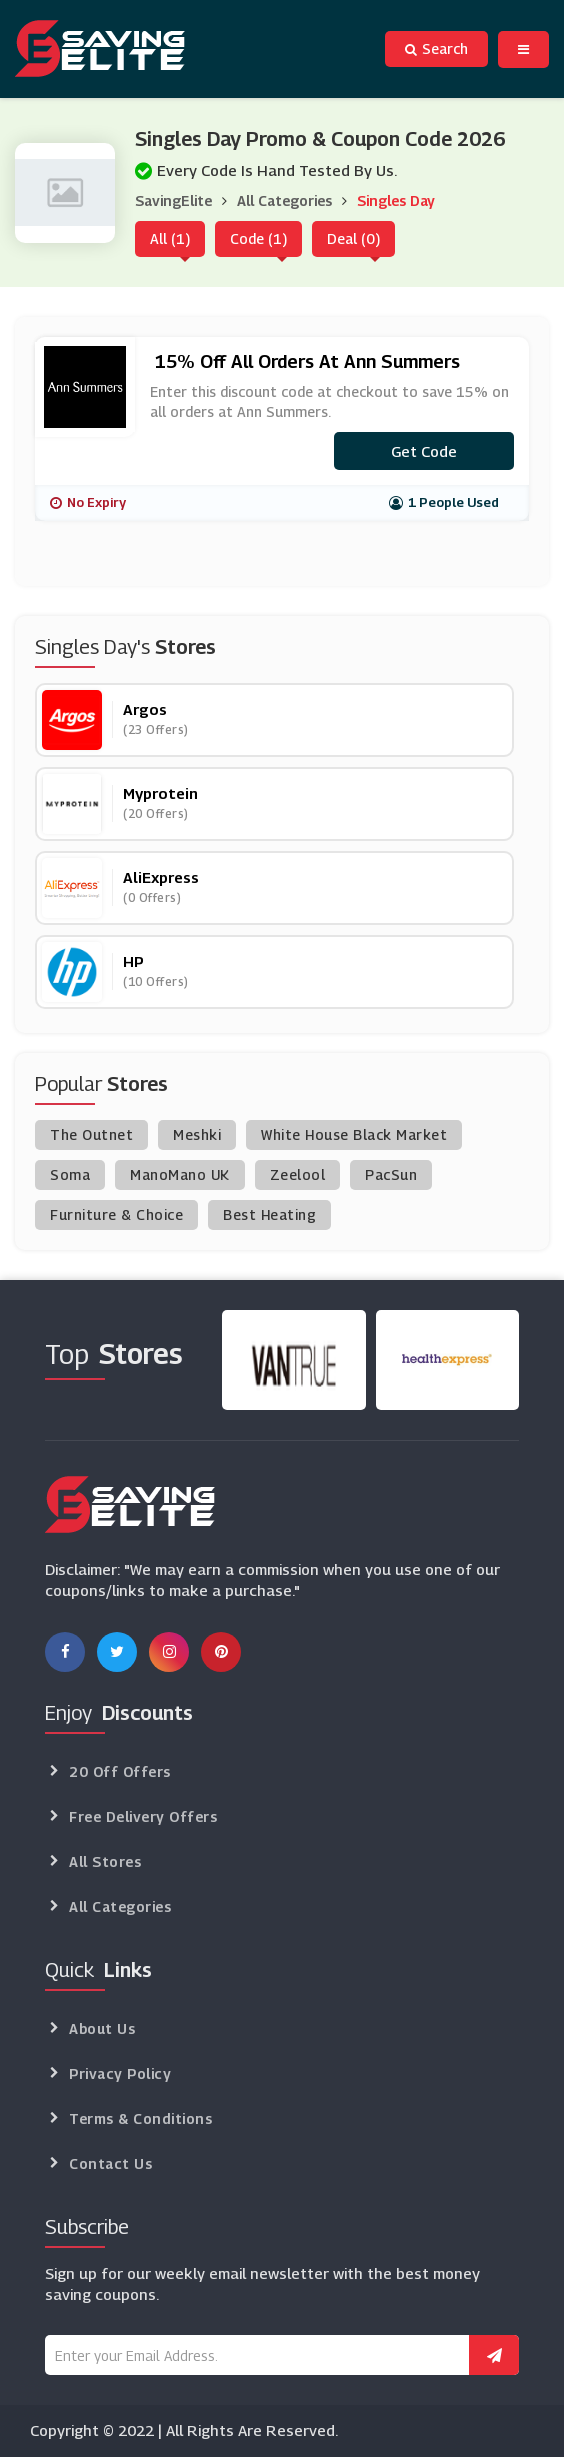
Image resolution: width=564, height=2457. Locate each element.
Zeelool (298, 1174)
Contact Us (110, 2163)
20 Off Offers (120, 1771)
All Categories (284, 200)
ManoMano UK (180, 1174)
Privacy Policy (120, 2073)
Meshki (197, 1134)
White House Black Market (354, 1134)
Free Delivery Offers (143, 1816)
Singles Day (396, 200)
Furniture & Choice (116, 1214)
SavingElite (173, 200)
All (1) (170, 238)
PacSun (391, 1174)
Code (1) (258, 238)
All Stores (105, 1861)
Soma (70, 1174)
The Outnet (91, 1134)
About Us (102, 2028)
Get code (424, 451)
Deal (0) (353, 238)
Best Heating (269, 1214)
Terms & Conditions (140, 2118)
